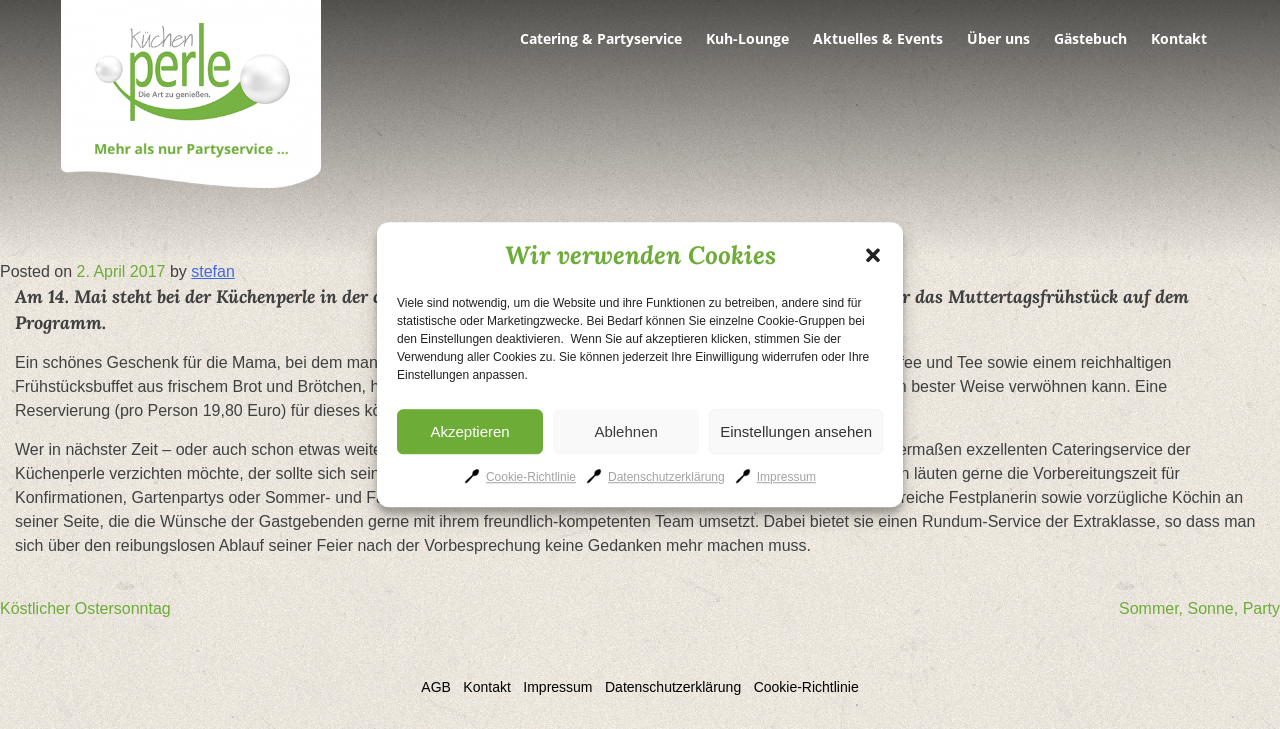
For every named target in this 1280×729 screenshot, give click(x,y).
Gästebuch (1090, 39)
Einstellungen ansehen (796, 431)
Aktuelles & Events (878, 39)
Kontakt (1179, 39)
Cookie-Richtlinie (531, 477)
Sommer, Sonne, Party (1199, 608)
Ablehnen (625, 431)
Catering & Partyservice (601, 39)
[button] (873, 256)
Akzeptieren (469, 431)
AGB (436, 687)
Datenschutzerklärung (666, 477)
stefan (213, 271)
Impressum (786, 477)
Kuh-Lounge (747, 39)
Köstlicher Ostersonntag (85, 608)
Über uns (998, 39)
